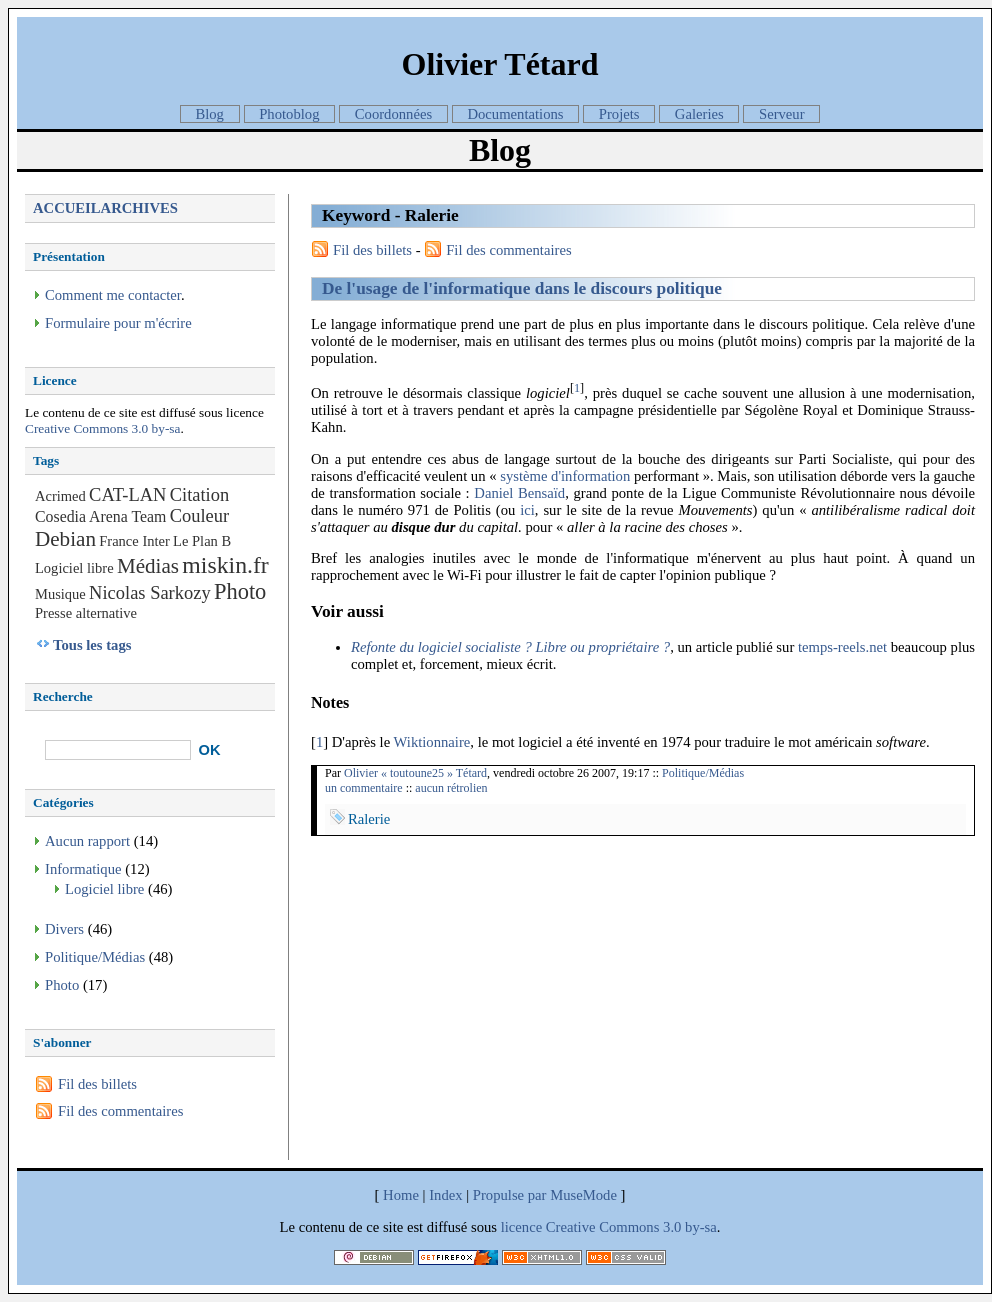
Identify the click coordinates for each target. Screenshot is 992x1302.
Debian (65, 539)
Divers (64, 929)
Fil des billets (372, 250)
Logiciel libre (74, 568)
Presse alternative (86, 613)
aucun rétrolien (451, 788)
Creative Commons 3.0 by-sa (102, 428)
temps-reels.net (842, 647)
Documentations (515, 114)
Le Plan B (202, 541)
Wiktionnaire (432, 742)
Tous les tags (92, 645)
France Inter (134, 541)
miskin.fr (225, 565)
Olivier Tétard (499, 64)
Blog (209, 114)
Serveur (782, 114)
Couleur (200, 516)
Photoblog (289, 114)
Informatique (83, 869)
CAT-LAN (127, 495)
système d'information (565, 476)
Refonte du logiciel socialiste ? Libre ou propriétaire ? (510, 647)
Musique (60, 594)
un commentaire (364, 788)
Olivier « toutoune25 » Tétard (415, 773)
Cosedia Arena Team (100, 516)
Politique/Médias (703, 773)
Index (445, 1195)
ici (527, 510)
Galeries (699, 114)
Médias (148, 566)
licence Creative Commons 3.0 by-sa (609, 1227)
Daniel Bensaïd (519, 493)
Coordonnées (393, 114)
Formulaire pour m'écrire (118, 323)
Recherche (63, 696)
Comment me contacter (113, 295)
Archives (139, 208)
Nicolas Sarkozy (150, 593)
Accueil (67, 208)
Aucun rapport (87, 841)
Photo (240, 591)
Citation (200, 495)
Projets (619, 114)
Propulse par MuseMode (545, 1195)
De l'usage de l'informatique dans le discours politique (522, 288)
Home (401, 1195)
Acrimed (60, 496)
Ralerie (369, 819)
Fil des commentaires (508, 250)
